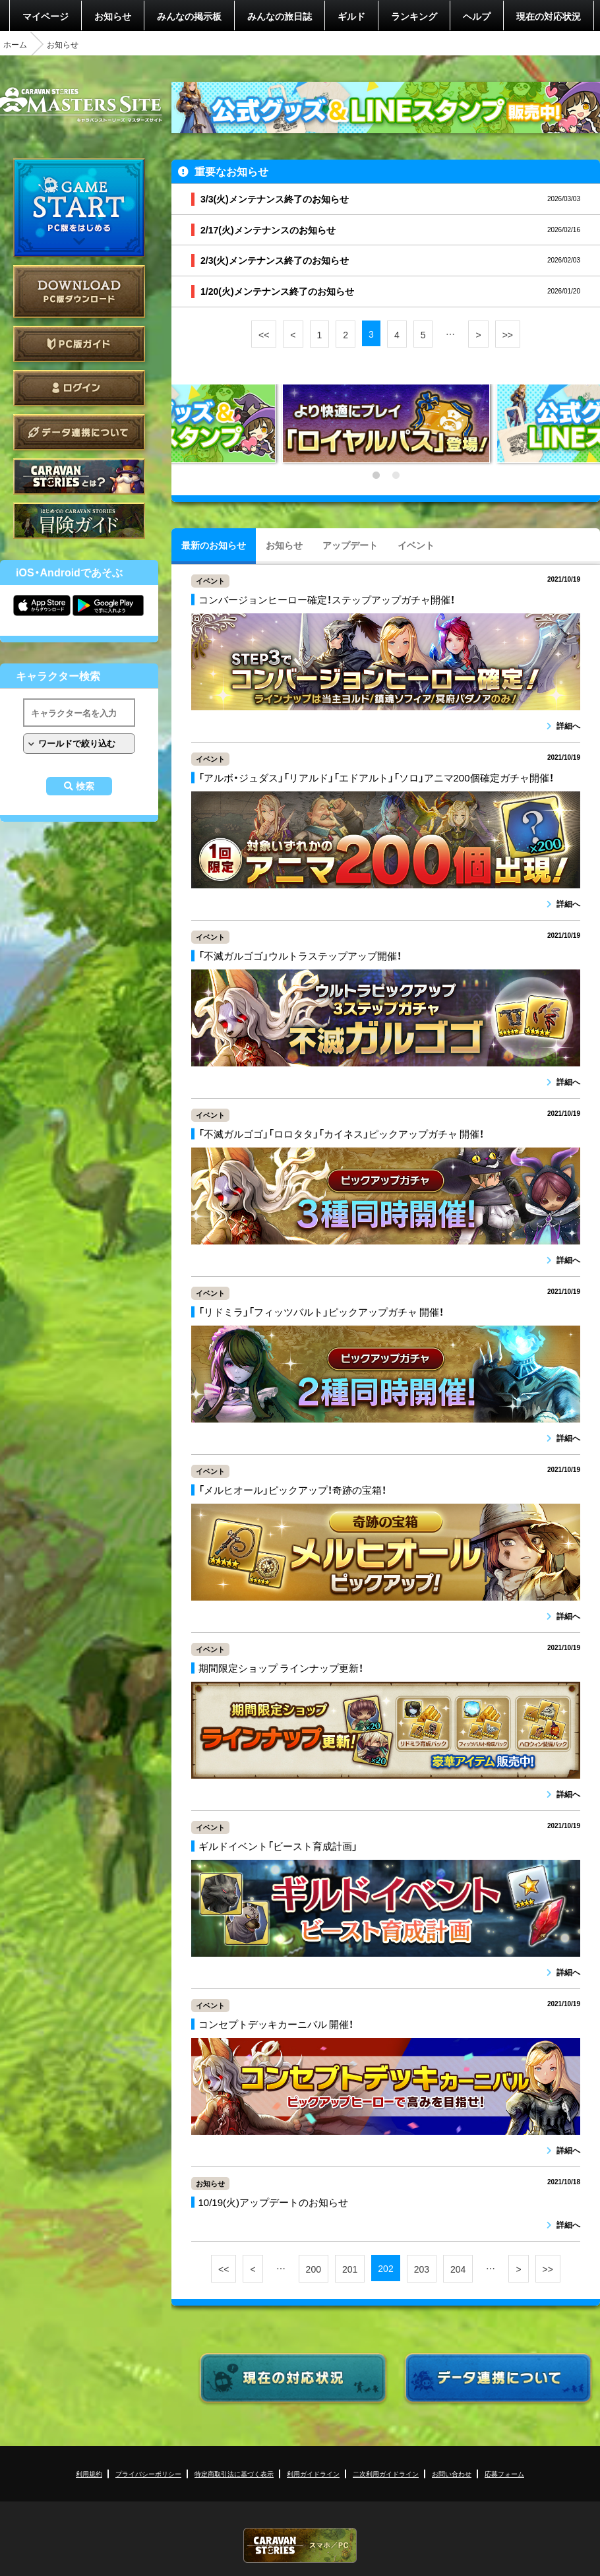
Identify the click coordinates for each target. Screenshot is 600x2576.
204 (457, 2268)
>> (507, 334)
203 (421, 2268)
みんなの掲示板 (189, 15)
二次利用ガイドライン (386, 2473)
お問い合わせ (451, 2473)
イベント (416, 544)
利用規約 (89, 2473)
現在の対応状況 (548, 15)
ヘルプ (477, 15)
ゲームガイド (79, 521)
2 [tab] (395, 475)
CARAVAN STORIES (300, 2545)
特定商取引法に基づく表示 (234, 2473)
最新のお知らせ (213, 544)
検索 (85, 786)
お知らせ (112, 15)
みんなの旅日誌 (279, 15)
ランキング (414, 15)
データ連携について (79, 432)
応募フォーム (504, 2473)
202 (385, 2268)
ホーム (15, 44)
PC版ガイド (79, 344)
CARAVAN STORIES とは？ (79, 476)
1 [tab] (375, 475)
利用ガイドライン (313, 2473)
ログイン (79, 388)
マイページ (45, 15)
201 (349, 2268)
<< (263, 334)
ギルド (351, 15)
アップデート (350, 544)
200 (313, 2268)
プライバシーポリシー (148, 2473)
